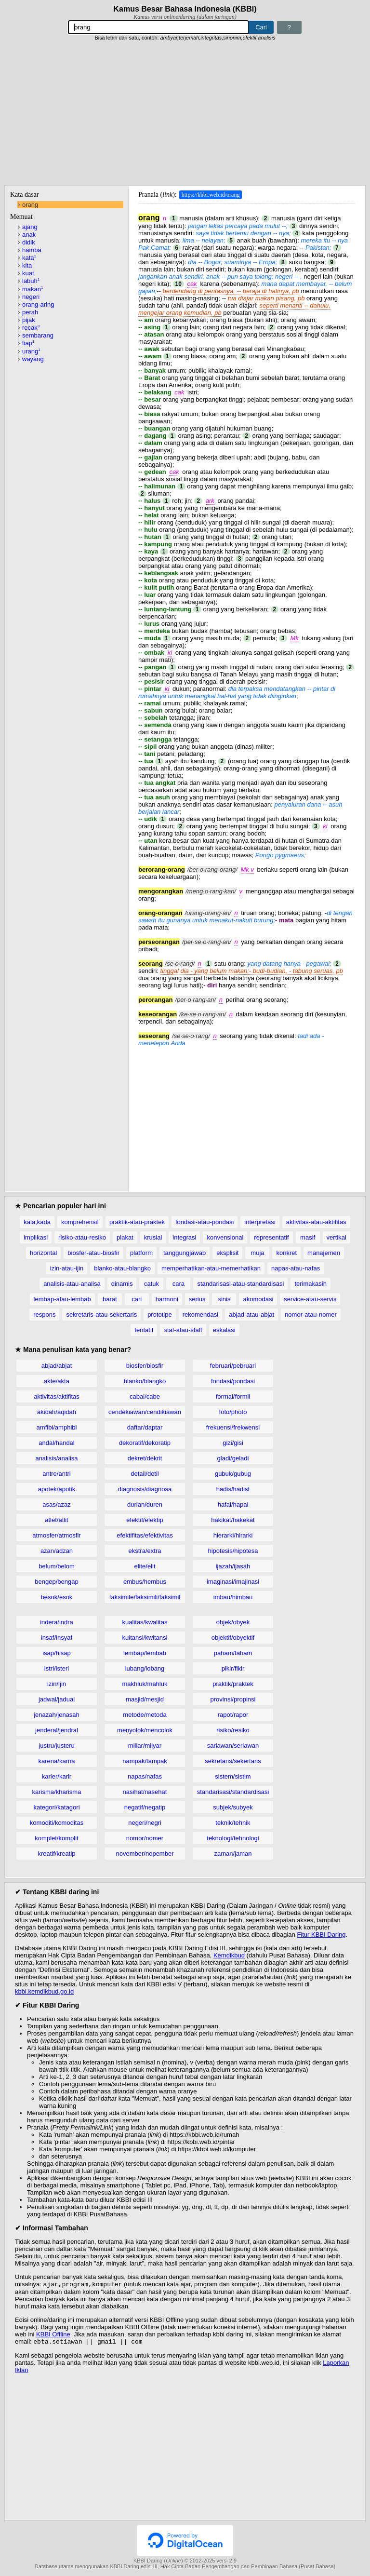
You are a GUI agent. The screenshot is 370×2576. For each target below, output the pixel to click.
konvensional (225, 1237)
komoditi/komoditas (56, 1822)
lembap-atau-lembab (62, 1299)
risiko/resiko (233, 1730)
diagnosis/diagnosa (145, 1489)
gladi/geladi (233, 1458)
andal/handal (56, 1442)
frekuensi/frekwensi (233, 1427)
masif (307, 1237)
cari (137, 1299)
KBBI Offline (53, 2335)
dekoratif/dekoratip (145, 1442)
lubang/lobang (145, 1668)
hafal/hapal (233, 1504)
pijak (28, 320)
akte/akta (56, 1381)
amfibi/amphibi (57, 1427)
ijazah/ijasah (233, 1566)
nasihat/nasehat (145, 1791)
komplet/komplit (56, 1838)
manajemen (323, 1252)
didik (28, 242)
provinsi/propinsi (233, 1699)
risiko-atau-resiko (82, 1237)
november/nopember (145, 1853)
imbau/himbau (233, 1597)
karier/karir (56, 1776)
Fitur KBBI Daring (321, 1934)
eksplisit (227, 1252)
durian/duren (144, 1504)
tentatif (143, 1330)
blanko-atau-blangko (122, 1268)
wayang (33, 359)
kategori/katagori (56, 1807)
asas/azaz (56, 1504)
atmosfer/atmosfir (56, 1535)
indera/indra (56, 1622)
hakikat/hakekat (232, 1520)
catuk (151, 1283)
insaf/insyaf (56, 1637)
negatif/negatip (144, 1807)
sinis (224, 1299)
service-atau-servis (310, 1299)
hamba (31, 250)
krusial (153, 1237)
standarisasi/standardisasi (233, 1791)
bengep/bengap (56, 1581)
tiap (28, 343)
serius (197, 1299)
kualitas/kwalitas (145, 1622)
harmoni (167, 1299)
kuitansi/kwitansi (145, 1637)
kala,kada (37, 1222)
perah (30, 312)
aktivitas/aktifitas (56, 1396)
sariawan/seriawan (233, 1745)
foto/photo (233, 1412)
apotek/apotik (56, 1489)
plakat (125, 1237)
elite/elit (144, 1566)
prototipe (159, 1314)
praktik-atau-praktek (137, 1222)
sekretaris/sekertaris (233, 1761)
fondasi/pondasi (233, 1381)
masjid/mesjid (145, 1699)
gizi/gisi (233, 1442)
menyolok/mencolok (144, 1730)
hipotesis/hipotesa (233, 1550)
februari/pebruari (233, 1365)
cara (178, 1283)
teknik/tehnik (232, 1822)
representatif (271, 1237)
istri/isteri (56, 1668)
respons (44, 1314)
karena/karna (57, 1761)
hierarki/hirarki (233, 1535)
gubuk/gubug (233, 1473)
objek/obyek (233, 1622)
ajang (30, 226)
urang (31, 351)
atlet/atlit (56, 1520)
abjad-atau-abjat (251, 1314)
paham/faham (233, 1653)
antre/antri (56, 1473)
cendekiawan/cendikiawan (144, 1412)
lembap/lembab (144, 1653)
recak (31, 327)
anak (29, 234)
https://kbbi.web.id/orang (211, 194)
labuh (31, 280)
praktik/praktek (232, 1683)
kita (27, 265)
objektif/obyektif (233, 1637)
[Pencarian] (158, 27)
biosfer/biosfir (144, 1365)
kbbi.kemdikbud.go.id (44, 1991)
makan (32, 289)
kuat (28, 273)
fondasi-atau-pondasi (204, 1222)
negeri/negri (144, 1822)
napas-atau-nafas (295, 1268)
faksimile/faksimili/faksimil (144, 1597)
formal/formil (233, 1396)
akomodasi (258, 1299)
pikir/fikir (233, 1668)
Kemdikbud (229, 1955)
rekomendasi (200, 1314)
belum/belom (56, 1566)
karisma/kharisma (56, 1791)
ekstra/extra (145, 1550)
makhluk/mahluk (145, 1683)
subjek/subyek (232, 1807)
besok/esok (57, 1597)
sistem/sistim (233, 1776)
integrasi (184, 1237)
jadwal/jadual (57, 1699)
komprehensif (80, 1222)
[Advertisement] (185, 113)
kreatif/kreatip (56, 1853)
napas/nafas (145, 1776)
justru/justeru (56, 1745)
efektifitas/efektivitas (144, 1535)
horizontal (43, 1252)
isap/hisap (56, 1653)
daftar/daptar (145, 1427)
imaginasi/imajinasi (233, 1581)
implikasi (36, 1237)
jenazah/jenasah (56, 1714)
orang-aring (38, 304)
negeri (31, 296)
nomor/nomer (144, 1838)
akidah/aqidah (56, 1412)
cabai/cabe (145, 1396)
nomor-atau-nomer (311, 1314)
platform (141, 1252)
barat (110, 1299)
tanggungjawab (184, 1252)
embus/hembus (144, 1581)
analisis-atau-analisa (72, 1283)
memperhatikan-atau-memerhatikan (211, 1268)
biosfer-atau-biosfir (93, 1252)
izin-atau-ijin (66, 1268)
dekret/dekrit (145, 1458)
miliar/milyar (144, 1745)
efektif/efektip (144, 1520)
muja (257, 1252)
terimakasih (310, 1283)
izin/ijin (56, 1683)
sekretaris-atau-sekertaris (101, 1314)
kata (29, 257)
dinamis (122, 1283)
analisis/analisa (56, 1458)
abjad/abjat (56, 1365)
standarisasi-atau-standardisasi (240, 1283)
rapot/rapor (233, 1714)
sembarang (37, 335)
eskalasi (224, 1330)
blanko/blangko (145, 1381)
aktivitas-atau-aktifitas (316, 1222)
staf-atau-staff (183, 1330)
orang (30, 204)
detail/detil (145, 1473)
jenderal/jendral (56, 1730)
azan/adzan (56, 1550)
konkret (286, 1252)
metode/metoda (144, 1714)
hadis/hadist (233, 1489)
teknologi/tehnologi (233, 1838)
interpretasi (259, 1222)
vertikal (336, 1237)
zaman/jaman (232, 1853)
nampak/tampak (144, 1761)
